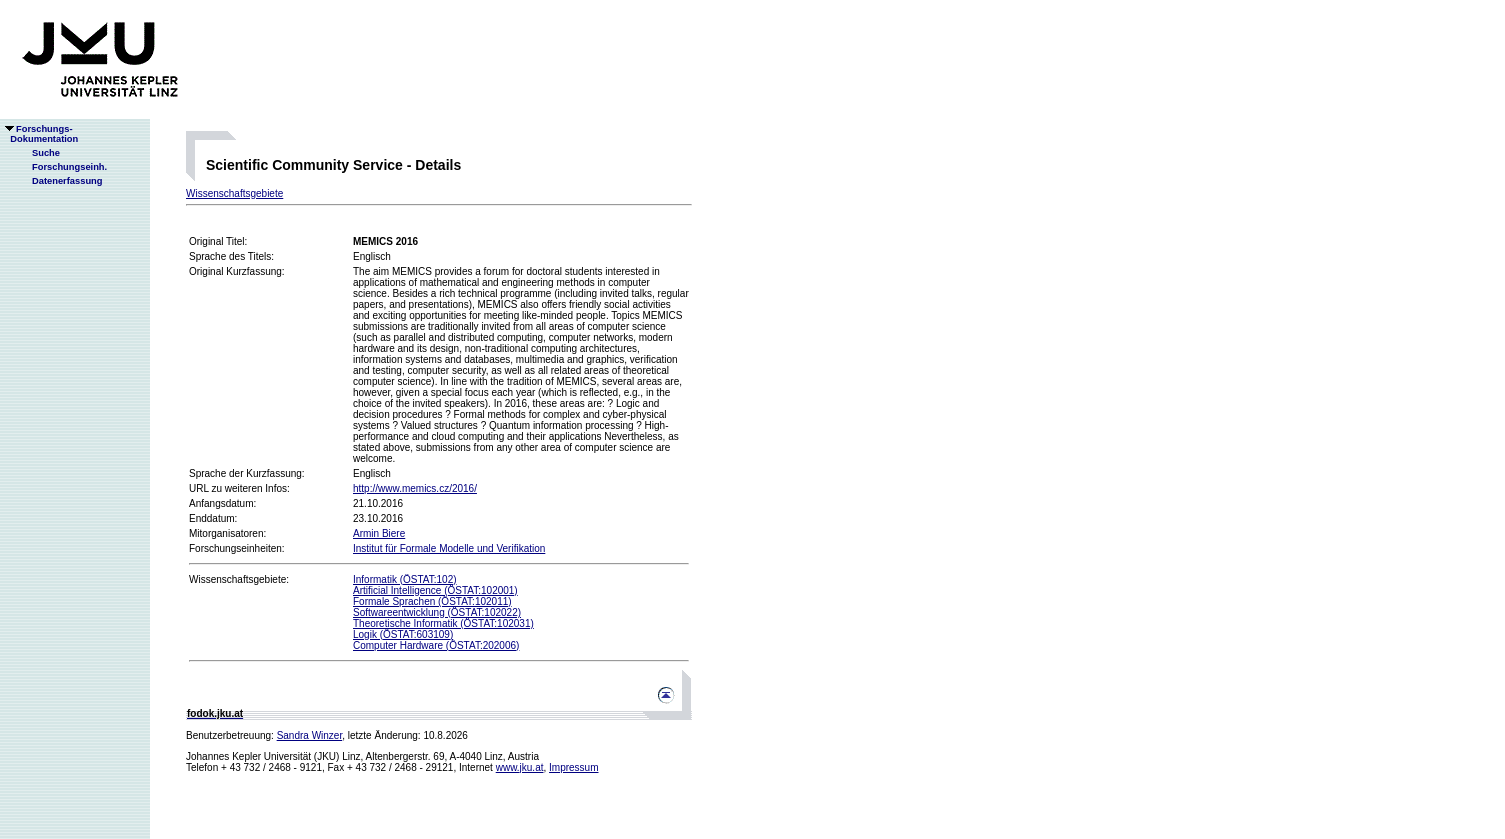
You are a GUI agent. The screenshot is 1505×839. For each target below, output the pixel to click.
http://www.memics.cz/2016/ (415, 488)
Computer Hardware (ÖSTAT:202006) (436, 645)
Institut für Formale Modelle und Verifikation (449, 548)
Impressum (573, 767)
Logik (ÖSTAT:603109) (403, 634)
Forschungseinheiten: (237, 548)
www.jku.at (520, 767)
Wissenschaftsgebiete (234, 193)
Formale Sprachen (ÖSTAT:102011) (432, 601)
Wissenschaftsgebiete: (239, 579)
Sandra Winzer (310, 735)
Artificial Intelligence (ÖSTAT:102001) (435, 590)
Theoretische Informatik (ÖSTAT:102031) (443, 623)
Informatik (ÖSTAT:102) (405, 579)
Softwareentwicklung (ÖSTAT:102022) (437, 612)
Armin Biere (379, 533)
